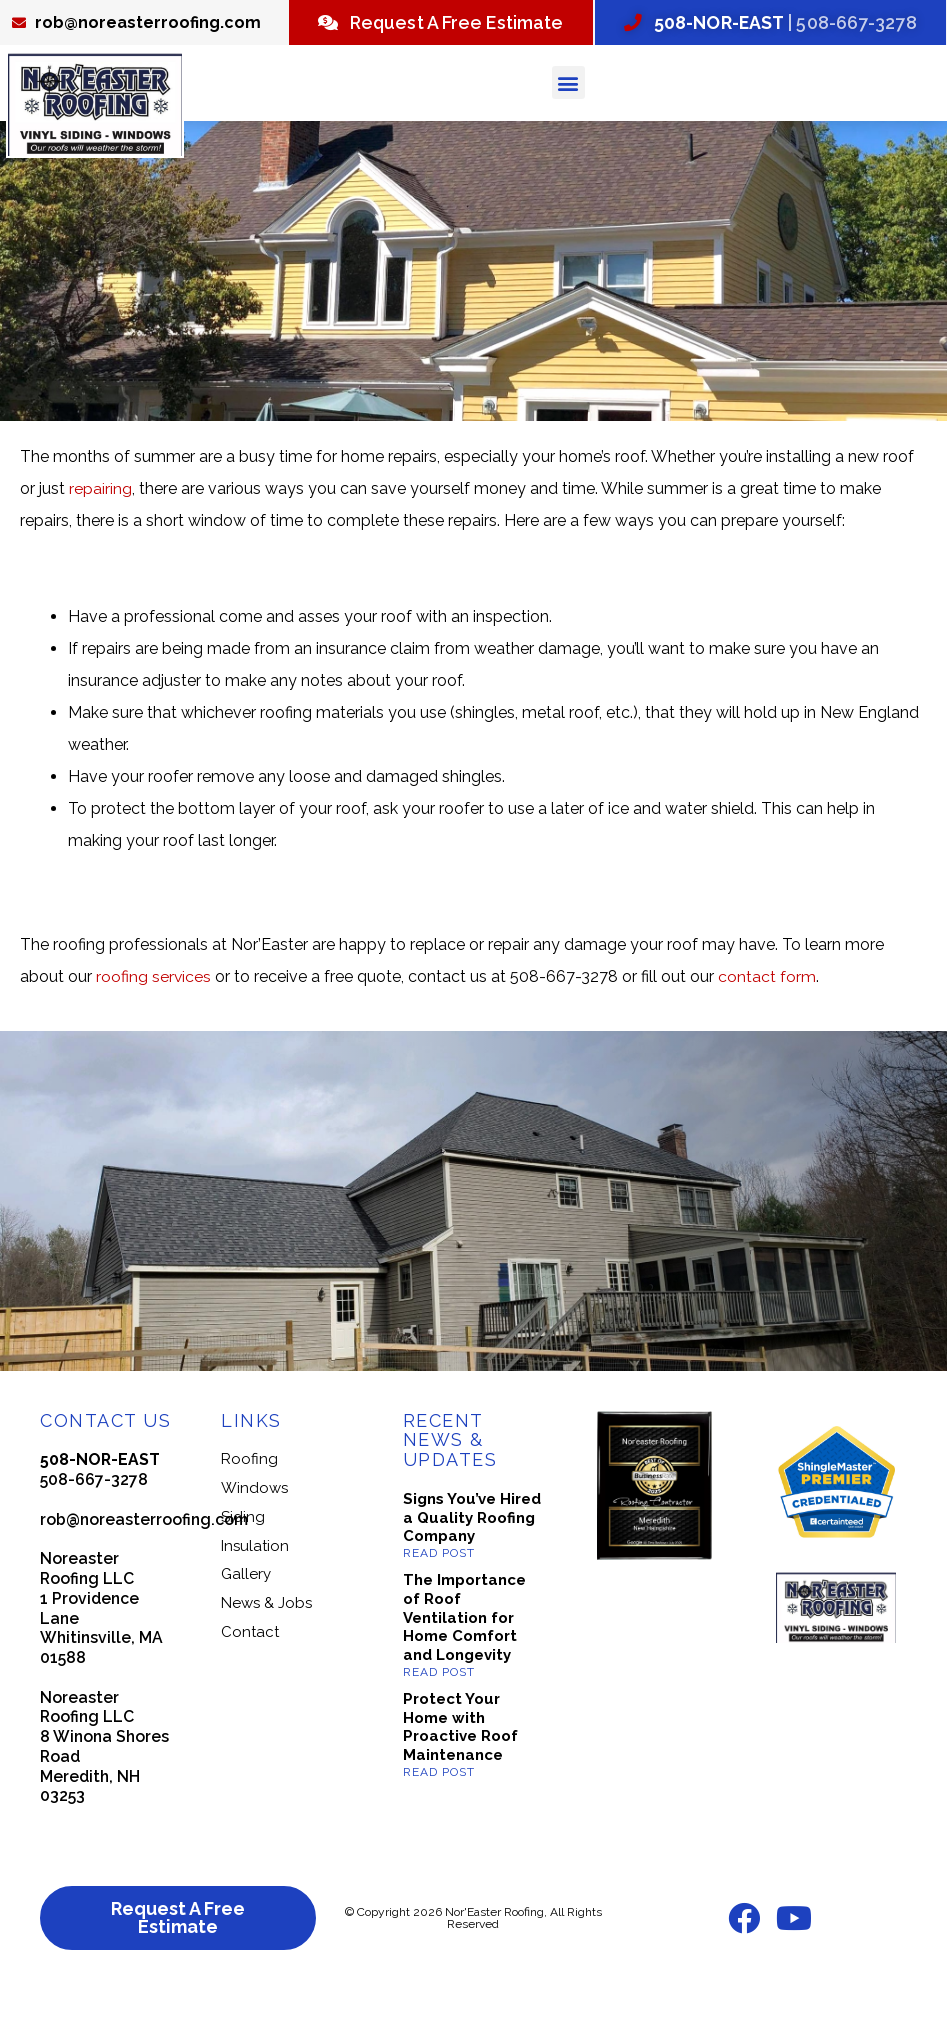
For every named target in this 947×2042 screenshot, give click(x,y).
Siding (243, 1565)
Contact (250, 1680)
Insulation (255, 1593)
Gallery (246, 1622)
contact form (768, 1023)
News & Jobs (266, 1651)
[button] (568, 130)
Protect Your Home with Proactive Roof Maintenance (460, 1775)
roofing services (154, 1023)
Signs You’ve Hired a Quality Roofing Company (472, 1566)
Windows (254, 1536)
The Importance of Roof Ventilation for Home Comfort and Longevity (464, 1665)
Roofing (249, 1507)
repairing (100, 535)
